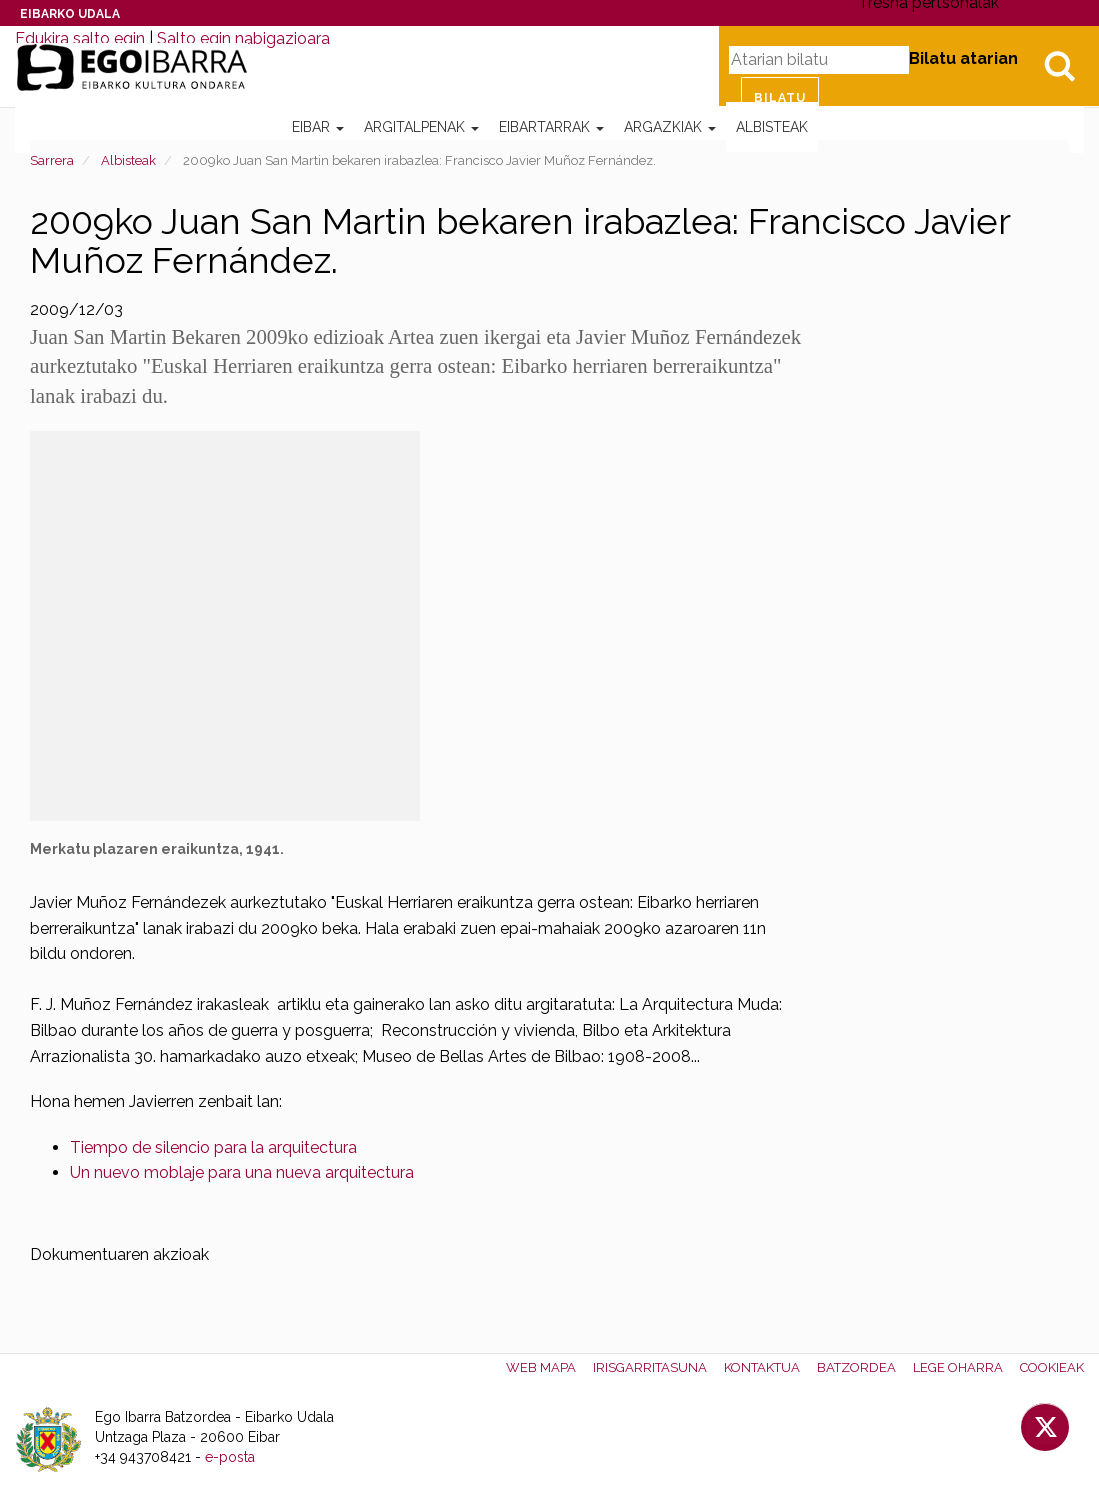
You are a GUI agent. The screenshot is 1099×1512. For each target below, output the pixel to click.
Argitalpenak (421, 127)
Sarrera (52, 160)
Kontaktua (762, 1367)
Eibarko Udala (70, 14)
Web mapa (541, 1367)
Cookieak (1052, 1367)
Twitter (1045, 1427)
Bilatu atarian (963, 58)
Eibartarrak (551, 127)
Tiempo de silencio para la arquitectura (213, 1147)
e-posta (230, 1457)
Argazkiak (670, 127)
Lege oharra (958, 1367)
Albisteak (772, 127)
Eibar (318, 127)
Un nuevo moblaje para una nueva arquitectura (242, 1172)
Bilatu (1059, 66)
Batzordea (856, 1367)
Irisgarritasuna (650, 1367)
